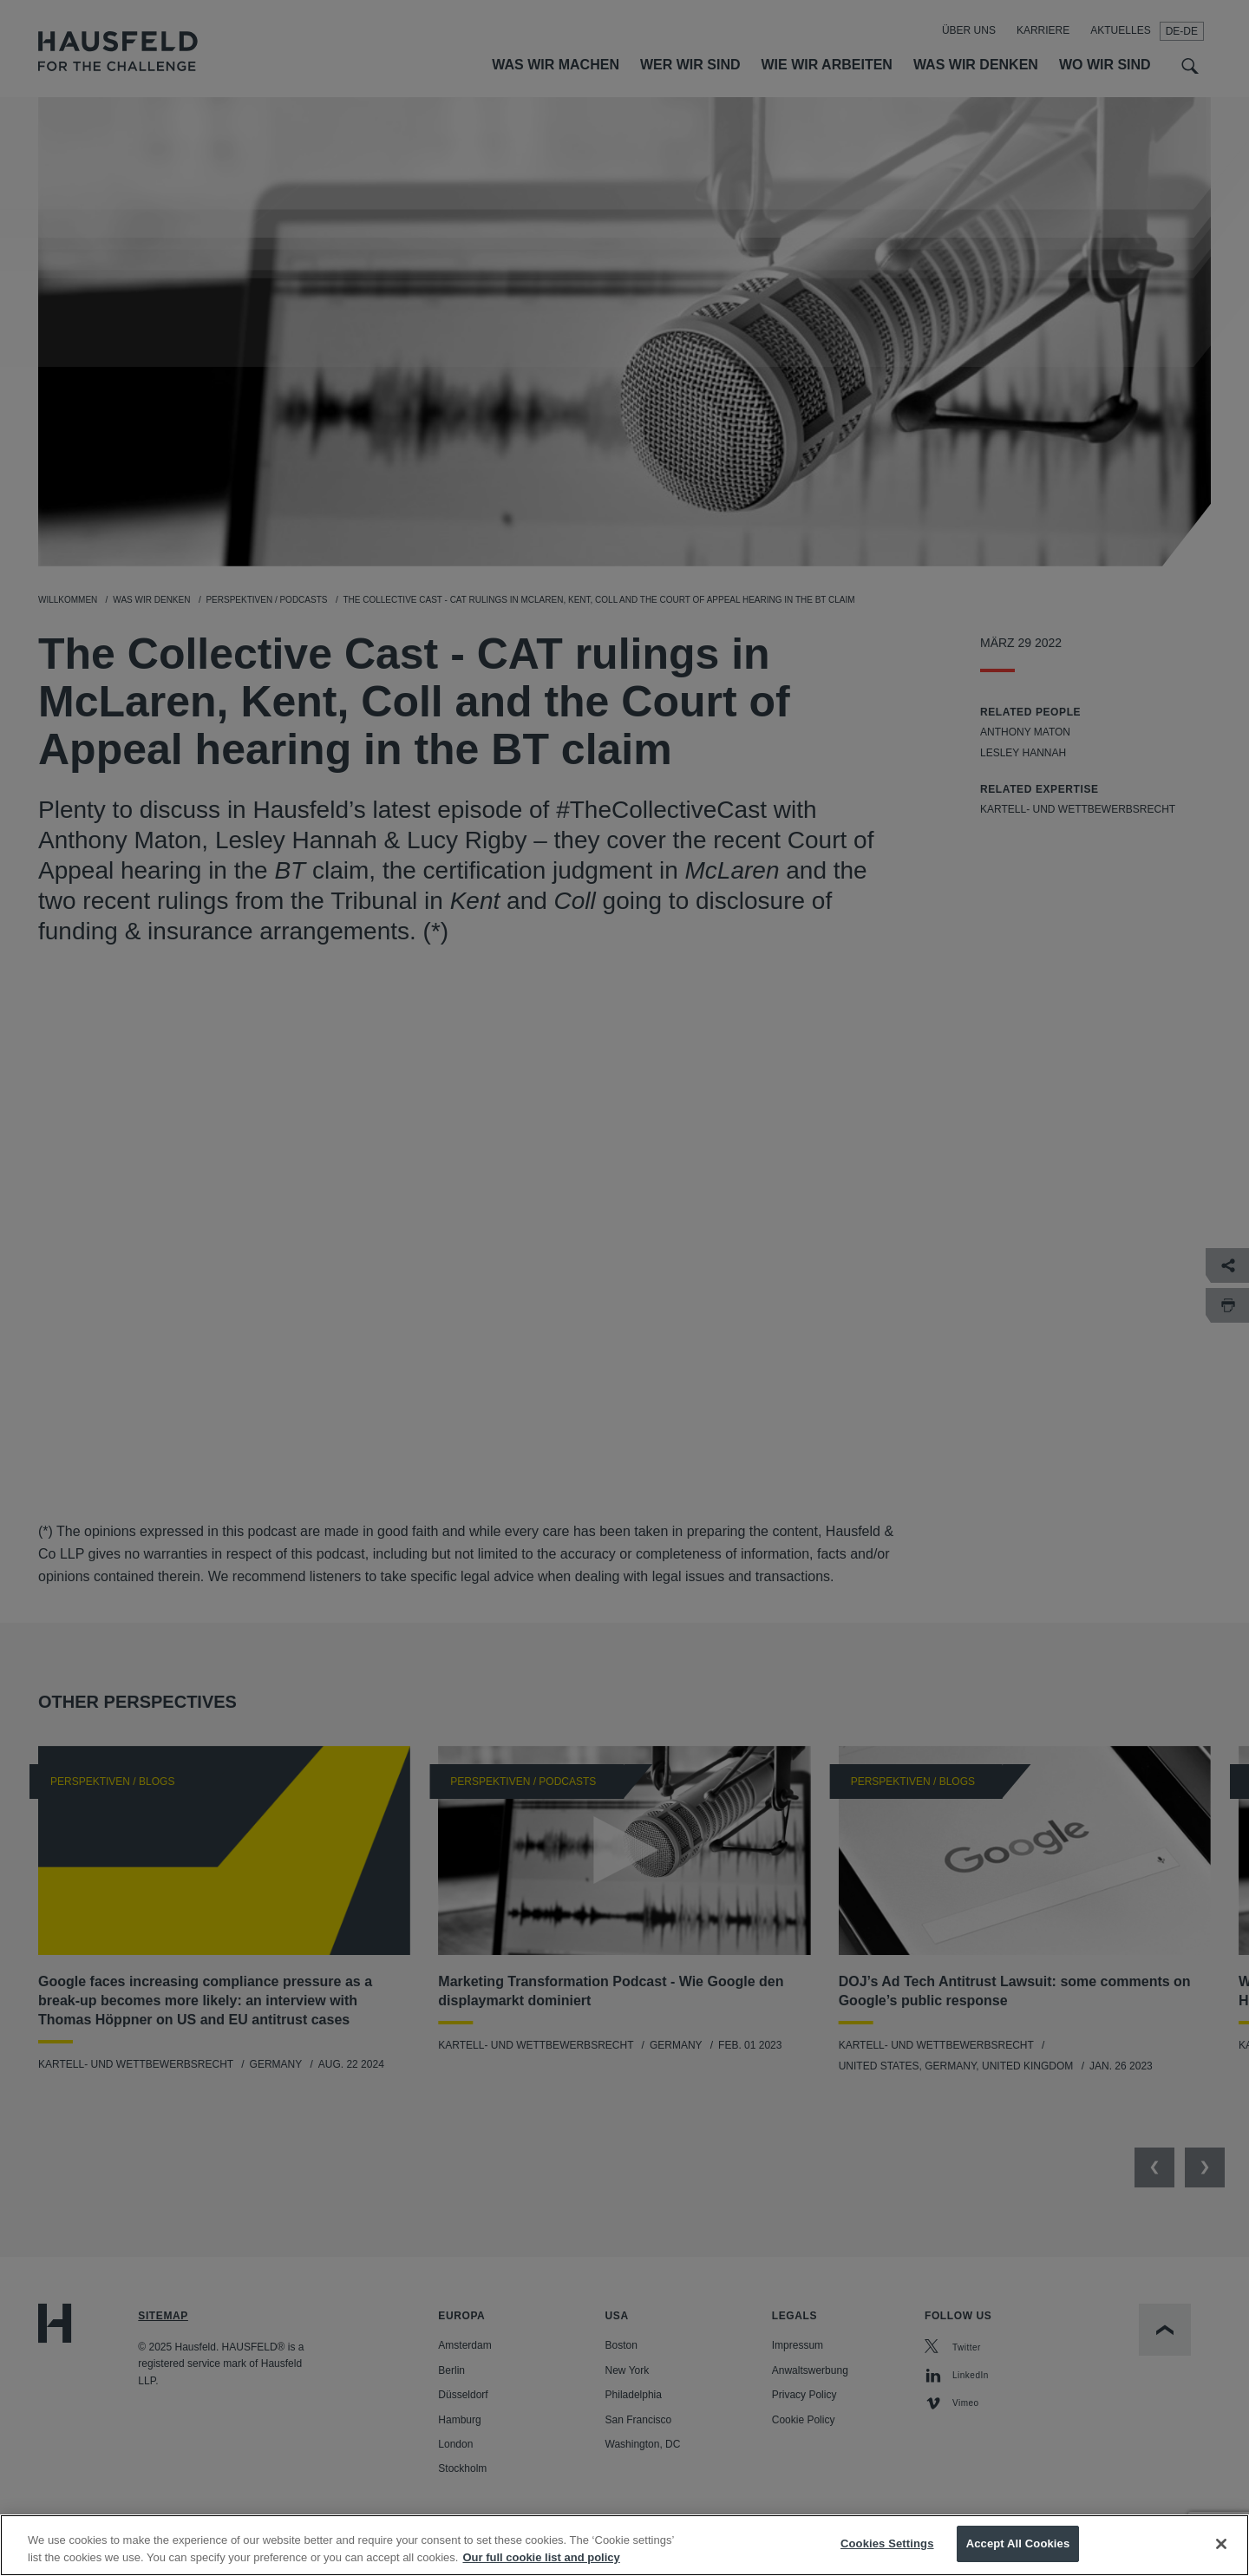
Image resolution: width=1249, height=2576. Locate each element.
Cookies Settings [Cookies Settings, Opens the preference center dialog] (887, 2543)
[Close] (1221, 2544)
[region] (624, 2545)
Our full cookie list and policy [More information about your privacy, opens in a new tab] (540, 2557)
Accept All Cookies (1018, 2543)
